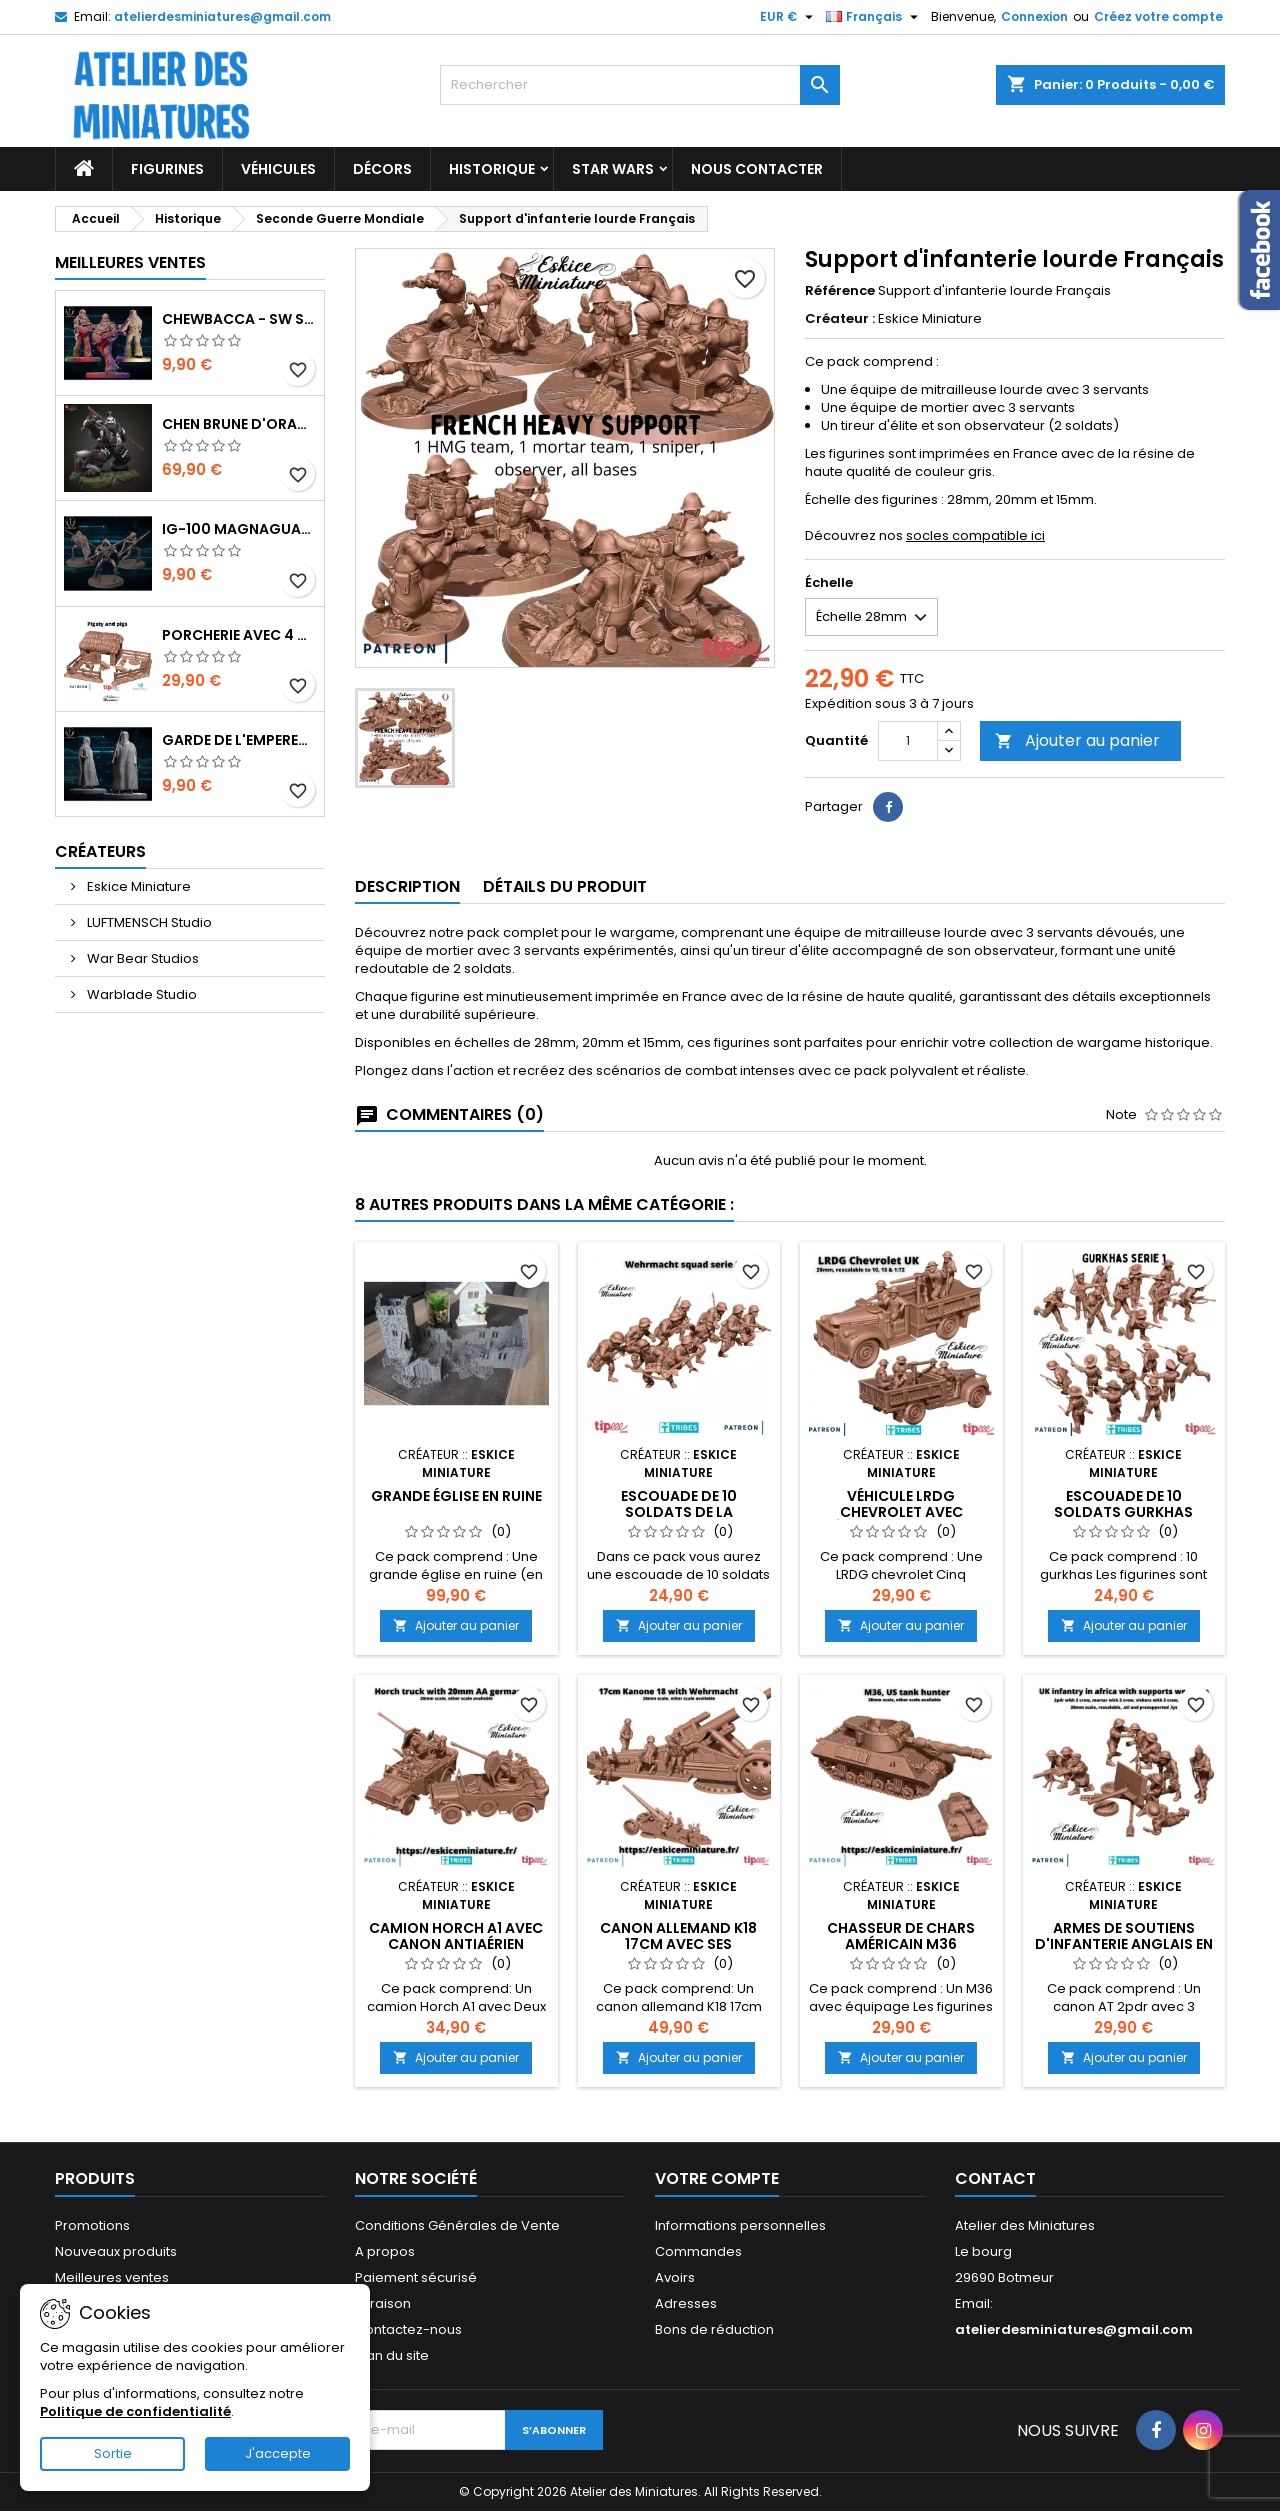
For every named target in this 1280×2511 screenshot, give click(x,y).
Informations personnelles (740, 2225)
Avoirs (675, 2277)
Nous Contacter (757, 169)
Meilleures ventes (112, 2277)
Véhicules (278, 169)
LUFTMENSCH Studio (148, 922)
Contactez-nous (408, 2329)
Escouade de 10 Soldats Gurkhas (1123, 1504)
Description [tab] (407, 886)
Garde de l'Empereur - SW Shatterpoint (239, 740)
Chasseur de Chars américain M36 (901, 1936)
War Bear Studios (141, 958)
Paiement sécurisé (416, 2277)
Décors (382, 169)
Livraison (383, 2303)
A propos (385, 2251)
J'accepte (278, 2453)
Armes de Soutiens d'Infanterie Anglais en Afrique (1124, 1944)
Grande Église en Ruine (456, 1496)
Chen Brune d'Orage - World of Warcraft (239, 424)
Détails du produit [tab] (565, 886)
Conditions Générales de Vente (457, 2225)
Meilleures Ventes (130, 262)
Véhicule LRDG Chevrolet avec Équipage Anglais (901, 1512)
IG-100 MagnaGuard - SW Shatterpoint (239, 529)
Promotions (92, 2225)
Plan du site (392, 2355)
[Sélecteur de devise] (789, 17)
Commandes (698, 2251)
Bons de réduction (714, 2329)
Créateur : (840, 319)
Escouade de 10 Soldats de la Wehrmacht (679, 1512)
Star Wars (613, 169)
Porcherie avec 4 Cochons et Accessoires (239, 635)
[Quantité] (908, 741)
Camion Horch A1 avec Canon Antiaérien (456, 1936)
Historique (492, 169)
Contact (995, 2178)
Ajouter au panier (1077, 740)
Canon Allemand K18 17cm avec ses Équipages (678, 1944)
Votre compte (717, 2178)
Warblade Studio (140, 994)
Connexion (1034, 16)
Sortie (113, 2453)
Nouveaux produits (116, 2251)
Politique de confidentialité (135, 2411)
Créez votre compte (1158, 16)
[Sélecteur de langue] (874, 17)
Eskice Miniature (137, 886)
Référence (840, 291)
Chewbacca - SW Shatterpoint (239, 319)
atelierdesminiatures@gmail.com (222, 16)
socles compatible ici (975, 535)
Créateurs (100, 851)
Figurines (167, 169)
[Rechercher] (640, 85)
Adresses (686, 2303)
